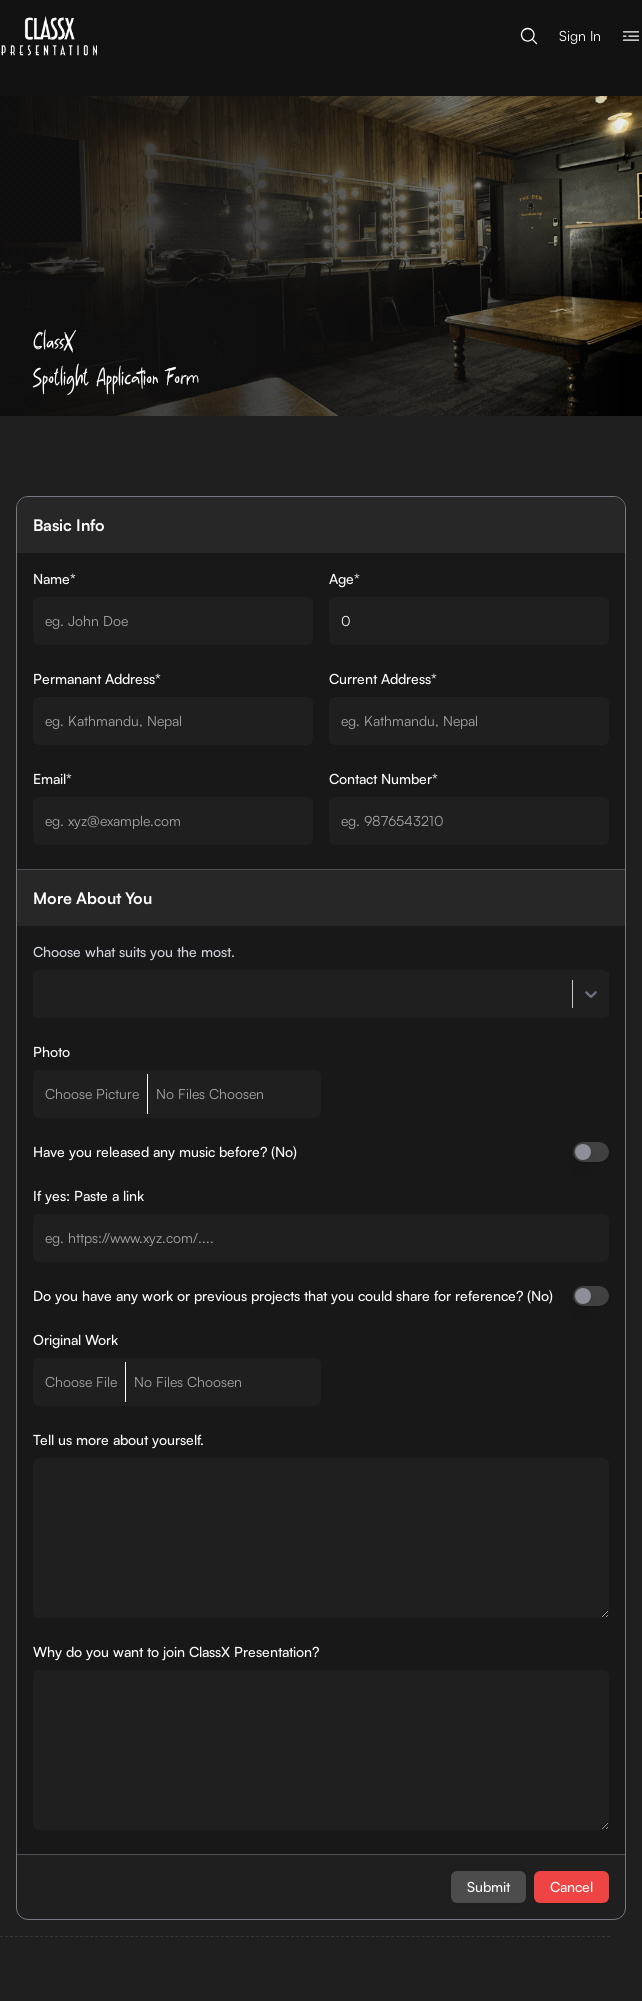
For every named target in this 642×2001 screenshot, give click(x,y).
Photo (51, 1051)
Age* (344, 578)
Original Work (75, 1339)
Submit (488, 1886)
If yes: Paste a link (88, 1195)
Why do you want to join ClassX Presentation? (176, 1651)
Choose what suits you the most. (134, 951)
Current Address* (383, 678)
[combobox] (44, 994)
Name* (54, 578)
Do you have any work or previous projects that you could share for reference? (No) (293, 1295)
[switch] (591, 1152)
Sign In (580, 35)
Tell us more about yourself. (118, 1439)
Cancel (571, 1886)
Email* (52, 778)
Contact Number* (383, 778)
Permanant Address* (97, 678)
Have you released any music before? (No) (165, 1151)
